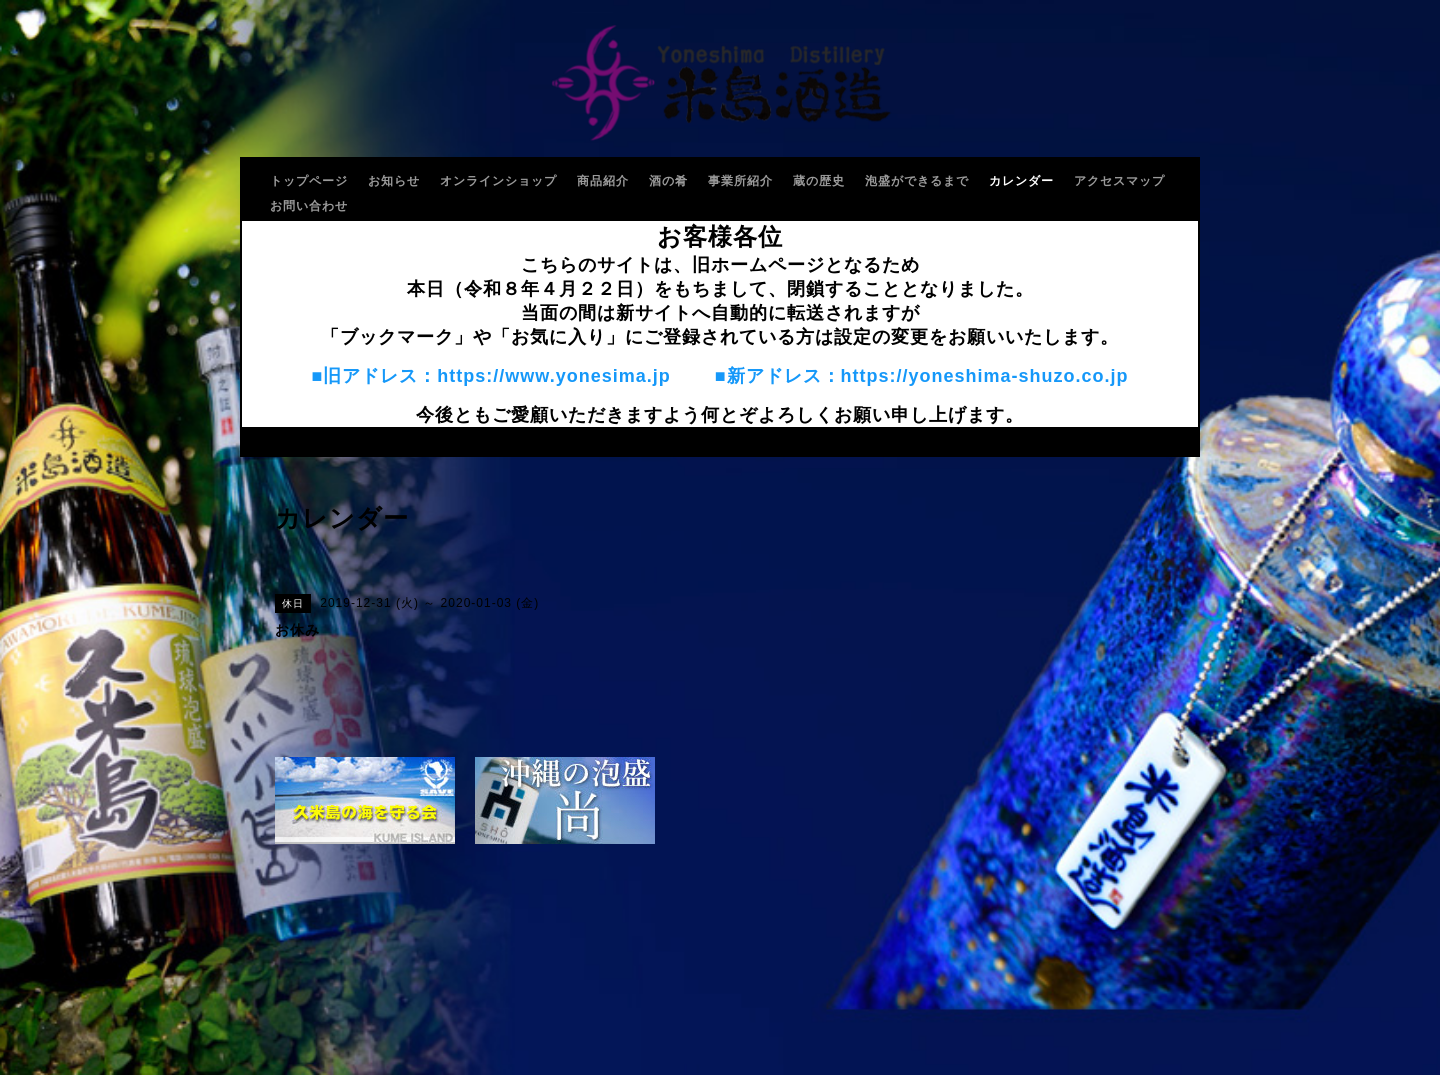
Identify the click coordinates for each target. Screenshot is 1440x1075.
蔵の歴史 (819, 181)
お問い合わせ (309, 206)
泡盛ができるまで (917, 181)
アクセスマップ (1119, 181)
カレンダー (1021, 181)
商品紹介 (603, 181)
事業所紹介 (740, 181)
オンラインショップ (498, 181)
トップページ (309, 181)
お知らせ (394, 181)
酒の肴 (668, 181)
